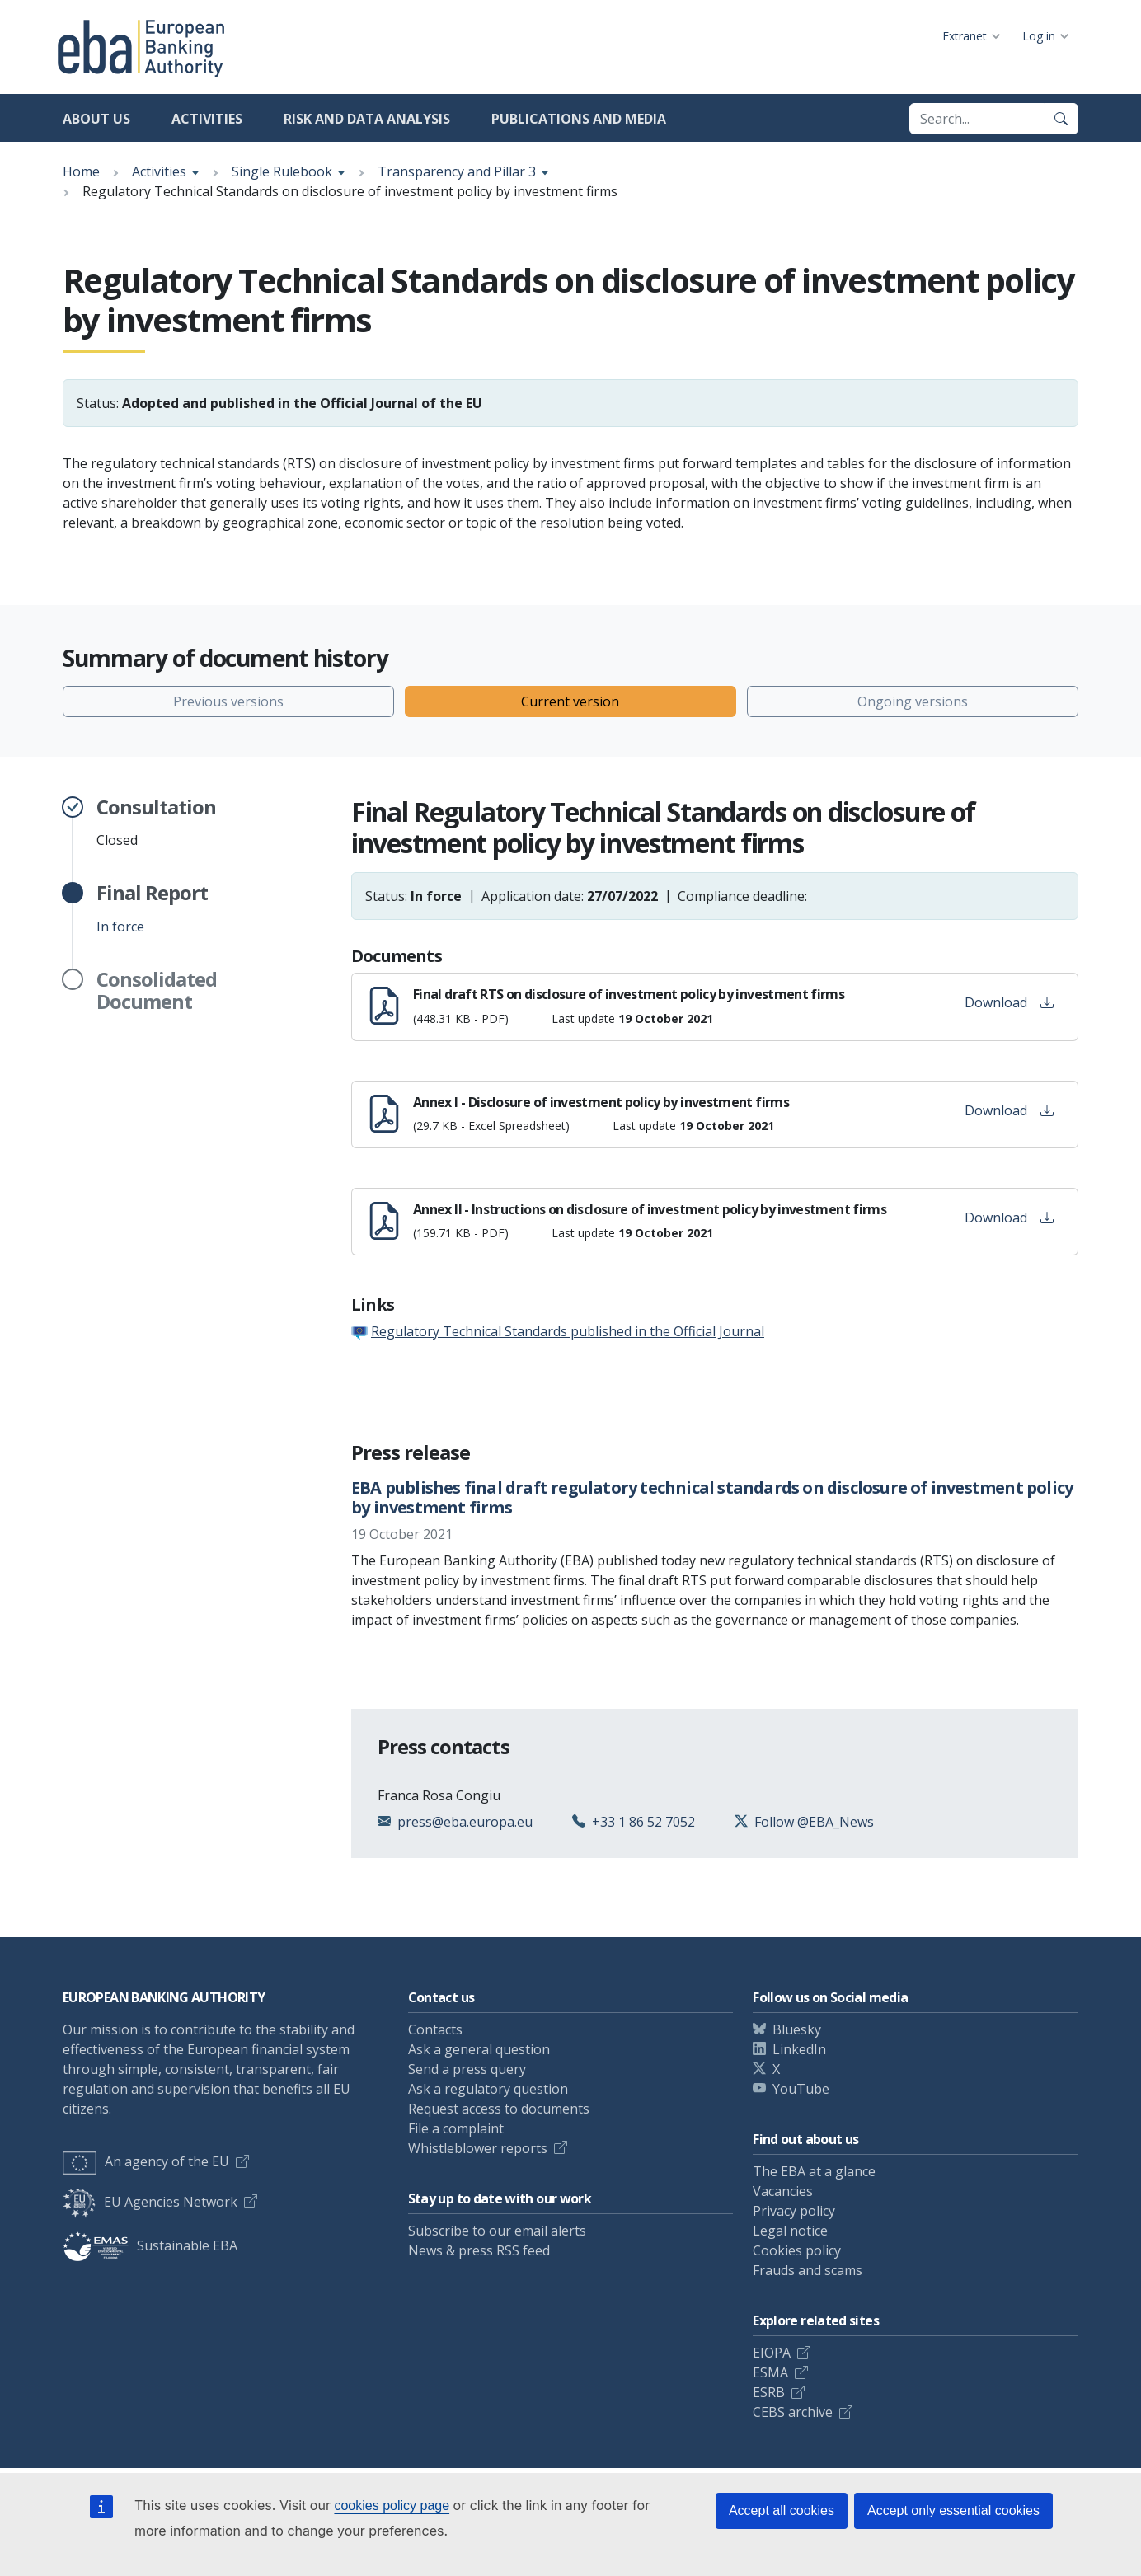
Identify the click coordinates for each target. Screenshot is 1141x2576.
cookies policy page (391, 2506)
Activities (206, 119)
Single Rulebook (282, 171)
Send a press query (467, 2069)
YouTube (800, 2089)
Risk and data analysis (367, 119)
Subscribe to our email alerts (497, 2231)
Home (81, 171)
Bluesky (796, 2029)
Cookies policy (797, 2250)
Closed (156, 822)
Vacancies (783, 2191)
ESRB (769, 2392)
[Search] (1061, 118)
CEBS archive (793, 2412)
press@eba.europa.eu (465, 1822)
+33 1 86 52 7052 (643, 1822)
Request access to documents (498, 2109)
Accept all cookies (781, 2510)
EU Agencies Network (150, 2202)
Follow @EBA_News (814, 1822)
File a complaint (456, 2128)
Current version (570, 701)
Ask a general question (479, 2049)
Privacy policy (794, 2211)
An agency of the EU (146, 2161)
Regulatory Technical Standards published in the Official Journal (567, 1331)
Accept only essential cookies (953, 2510)
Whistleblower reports (477, 2148)
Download (1009, 1002)
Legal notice (790, 2231)
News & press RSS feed (479, 2250)
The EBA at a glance (814, 2171)
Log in (1038, 36)
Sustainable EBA (150, 2245)
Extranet (964, 36)
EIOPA (772, 2353)
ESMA (770, 2372)
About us (96, 119)
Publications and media (578, 119)
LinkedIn (799, 2049)
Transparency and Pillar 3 (457, 171)
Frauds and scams (807, 2270)
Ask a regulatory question (488, 2089)
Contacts (435, 2029)
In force (152, 908)
